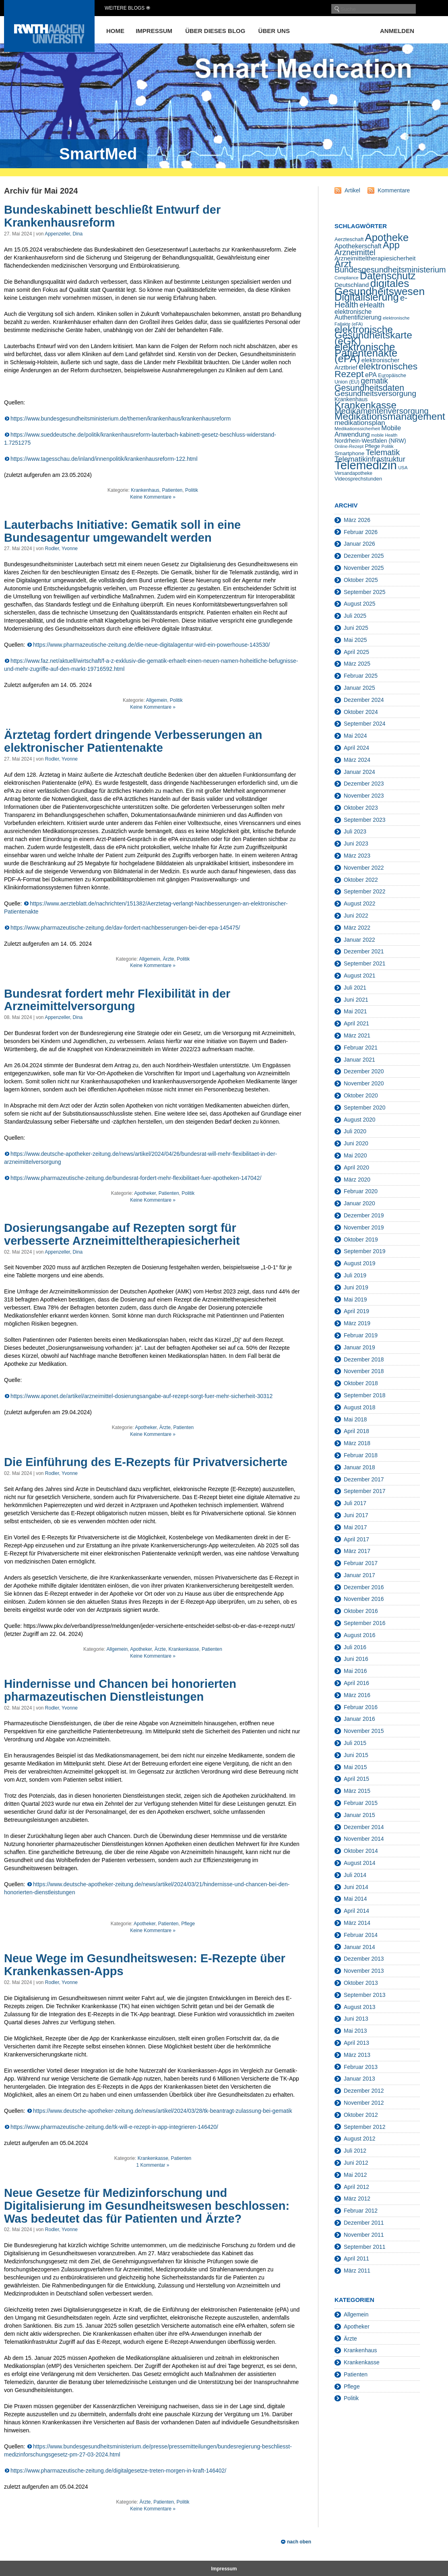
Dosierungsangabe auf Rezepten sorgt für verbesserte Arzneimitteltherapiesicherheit (122, 1234)
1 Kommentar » (152, 2165)
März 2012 (357, 2198)
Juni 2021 (356, 999)
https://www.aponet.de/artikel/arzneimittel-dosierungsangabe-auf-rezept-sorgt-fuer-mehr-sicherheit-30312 (141, 1396)
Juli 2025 (355, 616)
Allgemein (156, 700)
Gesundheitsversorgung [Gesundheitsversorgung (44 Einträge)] (375, 393)
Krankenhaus (145, 490)
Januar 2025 (359, 688)
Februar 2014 (361, 1935)
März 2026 (357, 520)
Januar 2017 (359, 1575)
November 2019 (364, 1227)
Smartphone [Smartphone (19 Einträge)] (349, 453)
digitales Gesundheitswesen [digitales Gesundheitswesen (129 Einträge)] (379, 287)
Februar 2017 (361, 1563)
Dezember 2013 (364, 1958)
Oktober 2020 (361, 1095)
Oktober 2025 (361, 580)
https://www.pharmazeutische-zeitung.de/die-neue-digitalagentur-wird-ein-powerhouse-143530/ (151, 644)
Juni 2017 (356, 1515)
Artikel (352, 190)
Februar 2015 (361, 1803)
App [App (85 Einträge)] (391, 245)
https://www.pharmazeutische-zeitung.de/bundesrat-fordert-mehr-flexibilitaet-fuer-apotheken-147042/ (135, 1178)
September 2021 (365, 963)
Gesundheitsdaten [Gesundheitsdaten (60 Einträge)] (369, 388)
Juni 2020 (356, 1143)
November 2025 (364, 568)
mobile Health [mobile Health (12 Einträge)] (384, 435)
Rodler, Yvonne (61, 548)
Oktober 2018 (361, 1383)
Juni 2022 (356, 915)
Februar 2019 (361, 1335)
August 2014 (360, 1863)
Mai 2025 (355, 640)
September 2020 (365, 1107)
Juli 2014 (355, 1875)
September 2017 (365, 1491)
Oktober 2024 (361, 712)
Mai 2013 (355, 2030)
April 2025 (356, 652)
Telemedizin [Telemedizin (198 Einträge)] (365, 465)
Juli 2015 (355, 1743)
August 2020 (360, 1119)
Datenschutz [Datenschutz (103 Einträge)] (388, 275)
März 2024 (357, 760)
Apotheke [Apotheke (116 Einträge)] (387, 237)
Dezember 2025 (364, 556)
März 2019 (357, 1323)
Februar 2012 (361, 2210)
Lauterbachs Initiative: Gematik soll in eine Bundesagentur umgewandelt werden (122, 531)
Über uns (274, 30)
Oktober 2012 (361, 2115)
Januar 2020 (359, 1203)
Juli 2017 (355, 1503)
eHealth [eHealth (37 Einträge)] (371, 305)
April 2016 (356, 1683)
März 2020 (357, 1179)
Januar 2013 (359, 2078)
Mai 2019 (355, 1299)
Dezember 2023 (364, 783)
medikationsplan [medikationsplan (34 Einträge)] (359, 423)
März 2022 (357, 927)
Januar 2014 (359, 1947)
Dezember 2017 (364, 1479)
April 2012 (356, 2187)
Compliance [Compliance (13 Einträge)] (346, 277)
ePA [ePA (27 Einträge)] (371, 374)
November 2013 (364, 1971)
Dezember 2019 (364, 1215)
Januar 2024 (359, 772)
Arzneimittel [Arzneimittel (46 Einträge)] (355, 252)
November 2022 (364, 867)
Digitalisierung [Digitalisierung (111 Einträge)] (366, 297)
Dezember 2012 (364, 2090)
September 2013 (365, 1995)
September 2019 (365, 1251)
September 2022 (365, 891)
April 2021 (356, 1023)
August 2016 (360, 1635)
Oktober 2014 (361, 1851)
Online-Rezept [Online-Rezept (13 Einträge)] (348, 446)
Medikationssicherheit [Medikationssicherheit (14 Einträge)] (357, 428)
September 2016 (365, 1623)
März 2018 (357, 1443)
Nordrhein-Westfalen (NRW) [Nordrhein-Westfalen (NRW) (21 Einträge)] (370, 440)
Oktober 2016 (361, 1611)
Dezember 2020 (364, 1071)
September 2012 (365, 2127)
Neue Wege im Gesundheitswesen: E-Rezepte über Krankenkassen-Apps (144, 1965)
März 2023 (357, 855)
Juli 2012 (355, 2150)
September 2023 (365, 820)
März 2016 (357, 1695)
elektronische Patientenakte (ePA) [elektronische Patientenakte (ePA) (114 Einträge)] (365, 352)
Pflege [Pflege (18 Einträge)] (372, 446)
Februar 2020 (361, 1191)
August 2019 (360, 1263)
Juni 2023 (356, 843)
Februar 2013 (361, 2067)
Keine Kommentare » (152, 497)
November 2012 (364, 2103)
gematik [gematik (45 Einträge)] (374, 381)
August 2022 (360, 903)
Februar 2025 (361, 675)
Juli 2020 (355, 1131)
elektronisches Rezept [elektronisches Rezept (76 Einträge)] (375, 370)
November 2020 (364, 1083)
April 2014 (356, 1911)
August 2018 (360, 1407)
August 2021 (360, 975)
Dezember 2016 (364, 1587)
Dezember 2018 (364, 1359)
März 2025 (357, 663)
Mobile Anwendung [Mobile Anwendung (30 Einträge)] (367, 431)
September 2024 (365, 723)
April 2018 (356, 1431)
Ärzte (168, 959)
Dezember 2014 (364, 1827)
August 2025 (360, 603)
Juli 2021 (355, 987)
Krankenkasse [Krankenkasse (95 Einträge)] (365, 405)
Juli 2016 (355, 1647)
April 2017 (356, 1539)
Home (115, 30)
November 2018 (364, 1371)
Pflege (188, 1923)
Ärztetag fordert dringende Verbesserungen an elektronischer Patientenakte (133, 741)
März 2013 (357, 2055)
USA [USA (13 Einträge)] (402, 467)
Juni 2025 (356, 628)
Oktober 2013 (361, 1983)
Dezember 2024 (364, 700)
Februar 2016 (361, 1707)
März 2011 (357, 2270)
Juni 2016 (356, 1659)
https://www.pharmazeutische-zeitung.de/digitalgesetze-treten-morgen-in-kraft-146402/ (119, 2470)
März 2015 (357, 1791)
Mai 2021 (355, 1011)
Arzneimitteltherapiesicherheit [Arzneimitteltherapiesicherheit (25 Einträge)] (374, 258)
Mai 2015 (355, 1767)
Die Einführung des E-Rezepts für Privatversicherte (145, 1462)
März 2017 (357, 1551)
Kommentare (394, 190)
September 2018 (365, 1395)
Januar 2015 (359, 1815)
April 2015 (356, 1779)
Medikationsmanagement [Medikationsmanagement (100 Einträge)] (389, 416)
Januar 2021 (359, 1059)
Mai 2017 (355, 1527)
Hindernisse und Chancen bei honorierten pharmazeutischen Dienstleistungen (120, 1690)
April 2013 (356, 2043)
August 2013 (360, 2007)
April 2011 (356, 2258)
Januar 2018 (359, 1467)
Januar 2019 (359, 1347)
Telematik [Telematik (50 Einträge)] (383, 452)
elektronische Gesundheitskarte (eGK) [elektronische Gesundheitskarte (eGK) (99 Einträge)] (373, 335)
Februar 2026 (361, 532)
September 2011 (365, 2247)
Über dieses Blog (215, 30)
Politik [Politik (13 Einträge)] (388, 446)
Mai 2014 (355, 1898)
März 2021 (357, 1035)
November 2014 (364, 1839)
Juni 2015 (356, 1755)
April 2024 (356, 748)
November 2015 (364, 1731)
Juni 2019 (356, 1287)
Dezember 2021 (364, 951)
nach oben (299, 2542)
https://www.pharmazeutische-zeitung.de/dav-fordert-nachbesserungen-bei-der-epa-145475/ (125, 927)
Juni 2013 (356, 2018)
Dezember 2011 (364, 2222)
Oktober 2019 (361, 1239)
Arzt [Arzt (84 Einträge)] (342, 264)
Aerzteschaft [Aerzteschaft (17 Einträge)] (348, 239)
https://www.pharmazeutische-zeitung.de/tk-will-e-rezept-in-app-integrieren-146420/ (114, 2127)
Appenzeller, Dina (64, 234)
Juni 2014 (356, 1887)
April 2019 (356, 1311)
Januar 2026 (359, 543)
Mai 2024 (355, 735)
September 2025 (365, 592)
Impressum (154, 30)
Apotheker (145, 1193)
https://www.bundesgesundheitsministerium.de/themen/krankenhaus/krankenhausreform (120, 418)
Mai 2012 (355, 2175)
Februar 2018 (361, 1455)
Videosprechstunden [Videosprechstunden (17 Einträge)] (358, 479)
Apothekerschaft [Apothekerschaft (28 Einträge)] (358, 246)
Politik (191, 490)
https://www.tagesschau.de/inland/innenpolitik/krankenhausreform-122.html (104, 459)
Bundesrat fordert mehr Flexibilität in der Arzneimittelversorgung (117, 1000)
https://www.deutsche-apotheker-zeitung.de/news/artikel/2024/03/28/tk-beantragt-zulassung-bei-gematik (162, 2111)
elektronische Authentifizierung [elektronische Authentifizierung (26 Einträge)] (358, 314)
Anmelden (397, 30)
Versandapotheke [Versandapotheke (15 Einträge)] (353, 473)
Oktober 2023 (361, 807)
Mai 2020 (355, 1155)
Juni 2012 (356, 2162)
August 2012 (360, 2138)
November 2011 (364, 2235)
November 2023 (364, 795)
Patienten (172, 490)
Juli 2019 (355, 1275)
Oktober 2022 (361, 880)
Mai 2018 (355, 1419)
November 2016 (364, 1599)
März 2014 (357, 1923)
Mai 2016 (355, 1671)
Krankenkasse (184, 1649)
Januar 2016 (359, 1719)
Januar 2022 (359, 939)
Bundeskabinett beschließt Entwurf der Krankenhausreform (112, 216)
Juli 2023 (355, 831)
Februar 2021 (361, 1047)
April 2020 (356, 1167)
